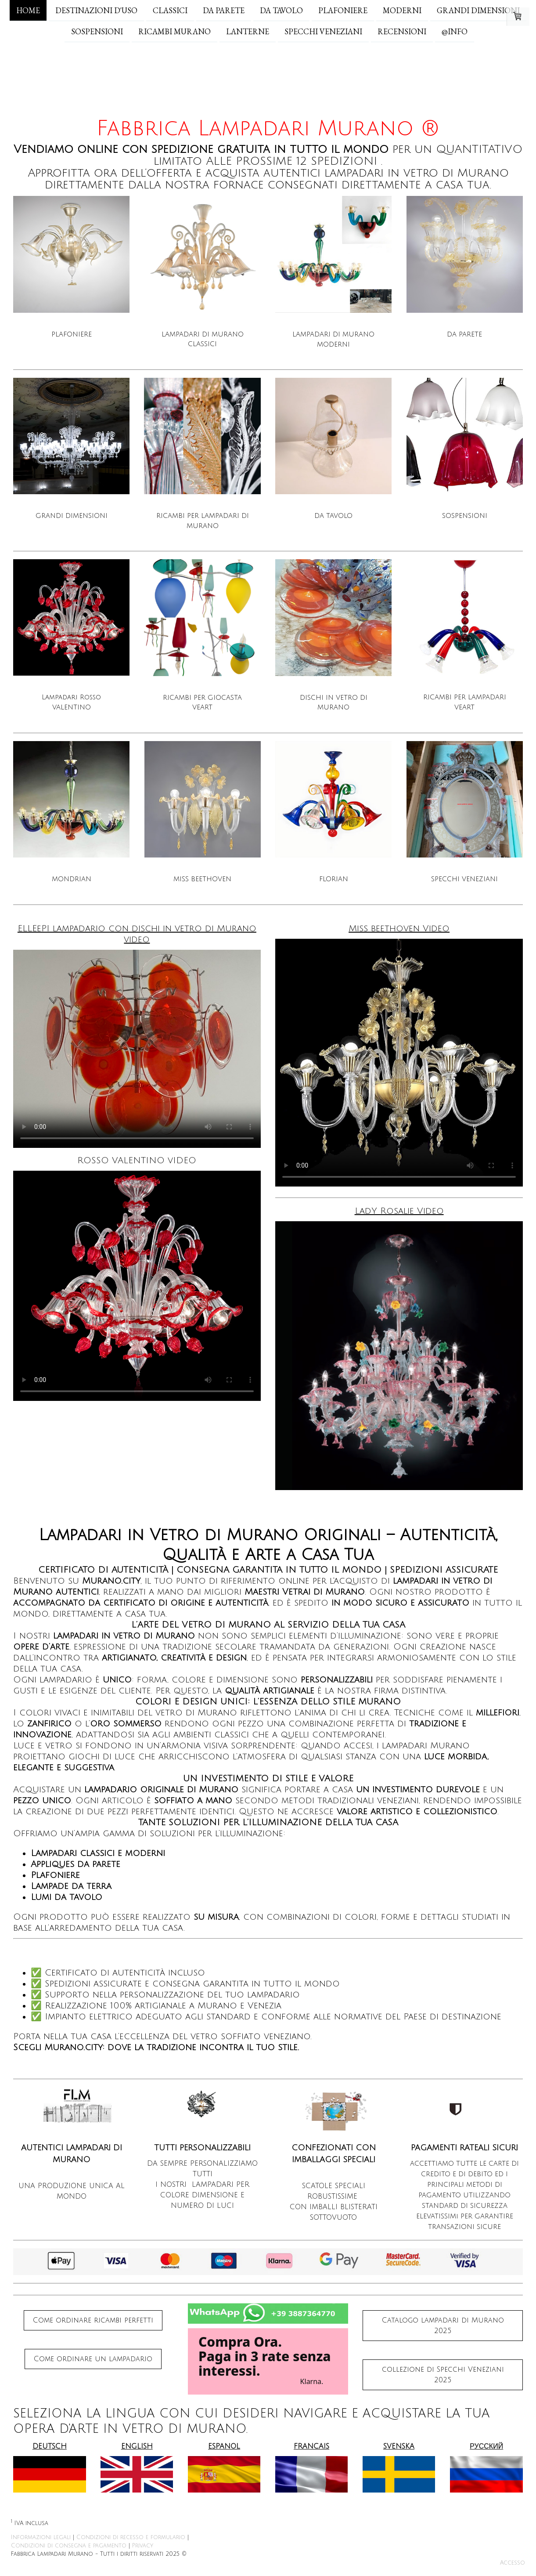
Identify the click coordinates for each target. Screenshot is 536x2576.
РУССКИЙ (486, 2446)
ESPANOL (224, 2446)
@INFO (455, 32)
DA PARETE (224, 10)
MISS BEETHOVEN (202, 879)
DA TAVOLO (281, 10)
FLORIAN (333, 879)
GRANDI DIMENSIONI (478, 10)
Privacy (142, 2546)
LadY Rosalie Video (399, 1211)
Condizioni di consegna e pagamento (68, 2546)
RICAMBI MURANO (174, 32)
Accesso (512, 2563)
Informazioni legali (41, 2537)
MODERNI (402, 10)
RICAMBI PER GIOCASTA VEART (202, 702)
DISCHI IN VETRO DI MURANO (333, 702)
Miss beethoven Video (399, 928)
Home (28, 10)
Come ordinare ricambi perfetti (93, 2320)
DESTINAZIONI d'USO (96, 10)
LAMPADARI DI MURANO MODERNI (333, 339)
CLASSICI (170, 10)
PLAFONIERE (342, 10)
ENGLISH (137, 2446)
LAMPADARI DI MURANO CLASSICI (203, 339)
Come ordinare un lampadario (93, 2359)
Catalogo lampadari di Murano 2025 (443, 2325)
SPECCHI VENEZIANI (323, 32)
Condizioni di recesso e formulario (130, 2537)
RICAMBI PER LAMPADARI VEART (464, 702)
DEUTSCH (49, 2446)
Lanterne (247, 32)
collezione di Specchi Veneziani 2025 (443, 2375)
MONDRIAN (71, 879)
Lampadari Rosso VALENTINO (71, 702)
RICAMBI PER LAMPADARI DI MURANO (202, 520)
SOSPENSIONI (97, 32)
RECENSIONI (402, 32)
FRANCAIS (311, 2446)
